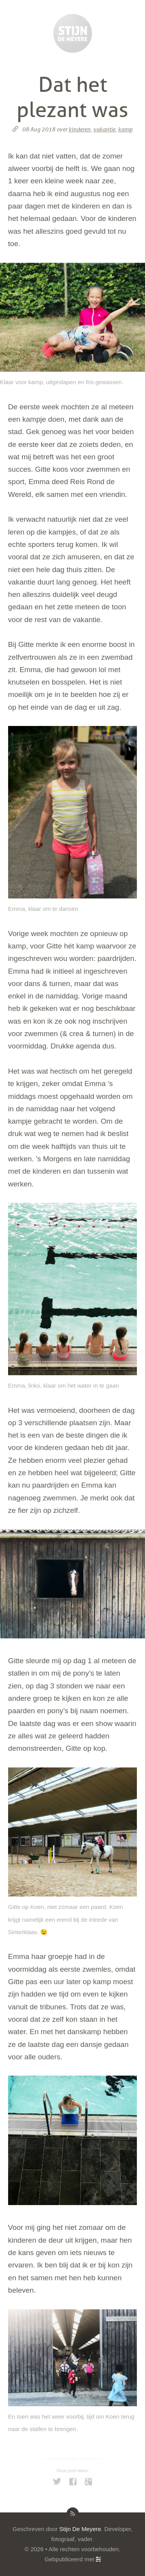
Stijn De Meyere (80, 2529)
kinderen (79, 129)
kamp (125, 129)
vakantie (104, 129)
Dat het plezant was (72, 97)
